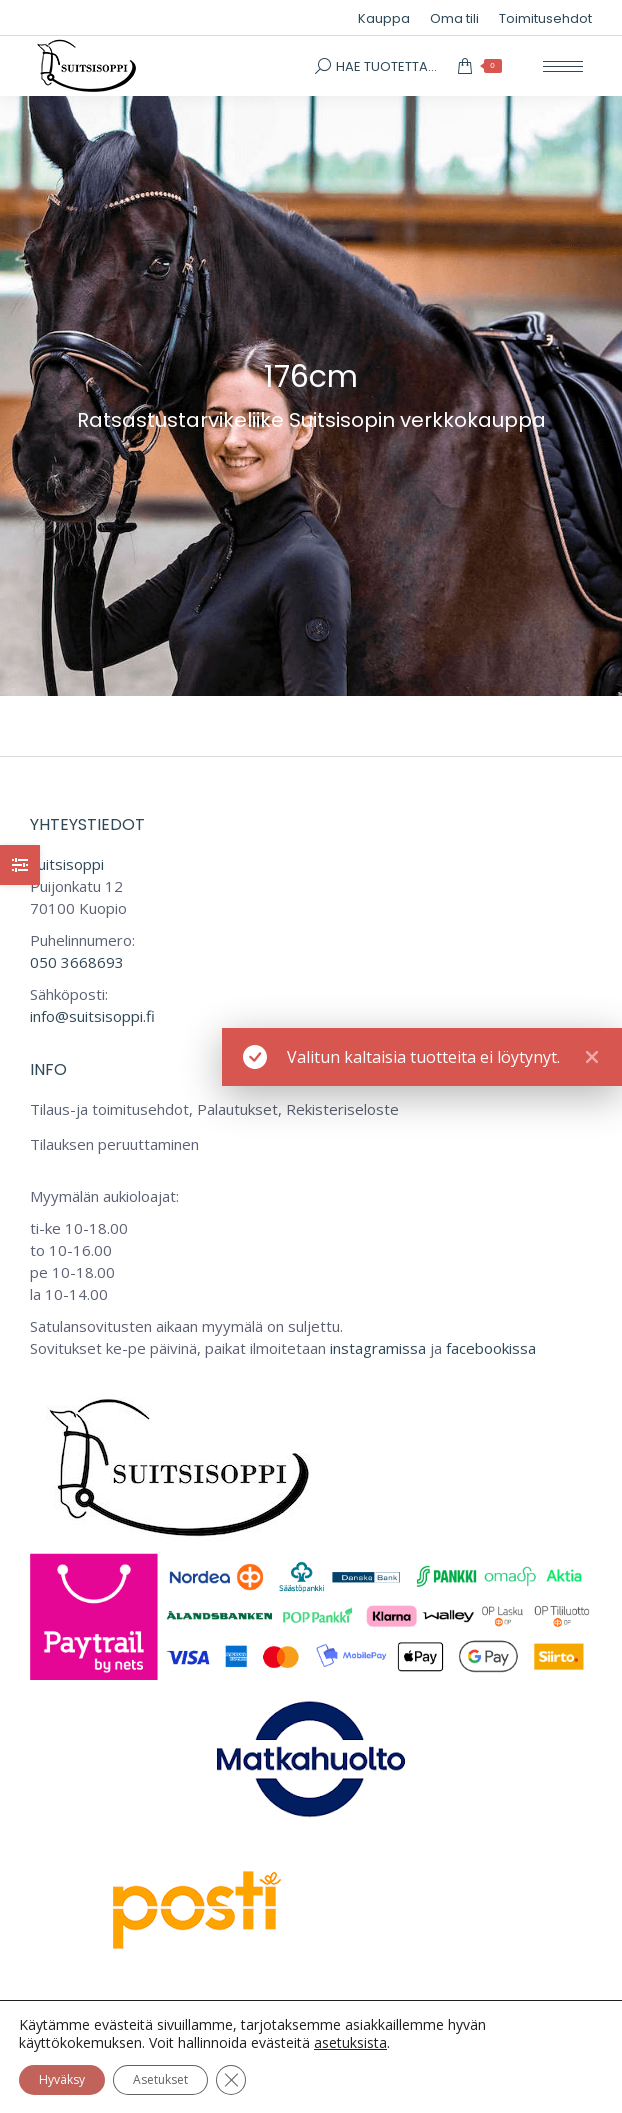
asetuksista (350, 2043)
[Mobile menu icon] (563, 66)
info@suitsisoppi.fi (92, 1016)
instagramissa (378, 1348)
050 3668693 (77, 962)
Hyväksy (62, 2079)
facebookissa (491, 1348)
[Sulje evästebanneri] (231, 2080)
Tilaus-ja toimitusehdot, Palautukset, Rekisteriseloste (214, 1109)
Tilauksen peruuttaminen (114, 1144)
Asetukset (160, 2079)
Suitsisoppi (67, 864)
